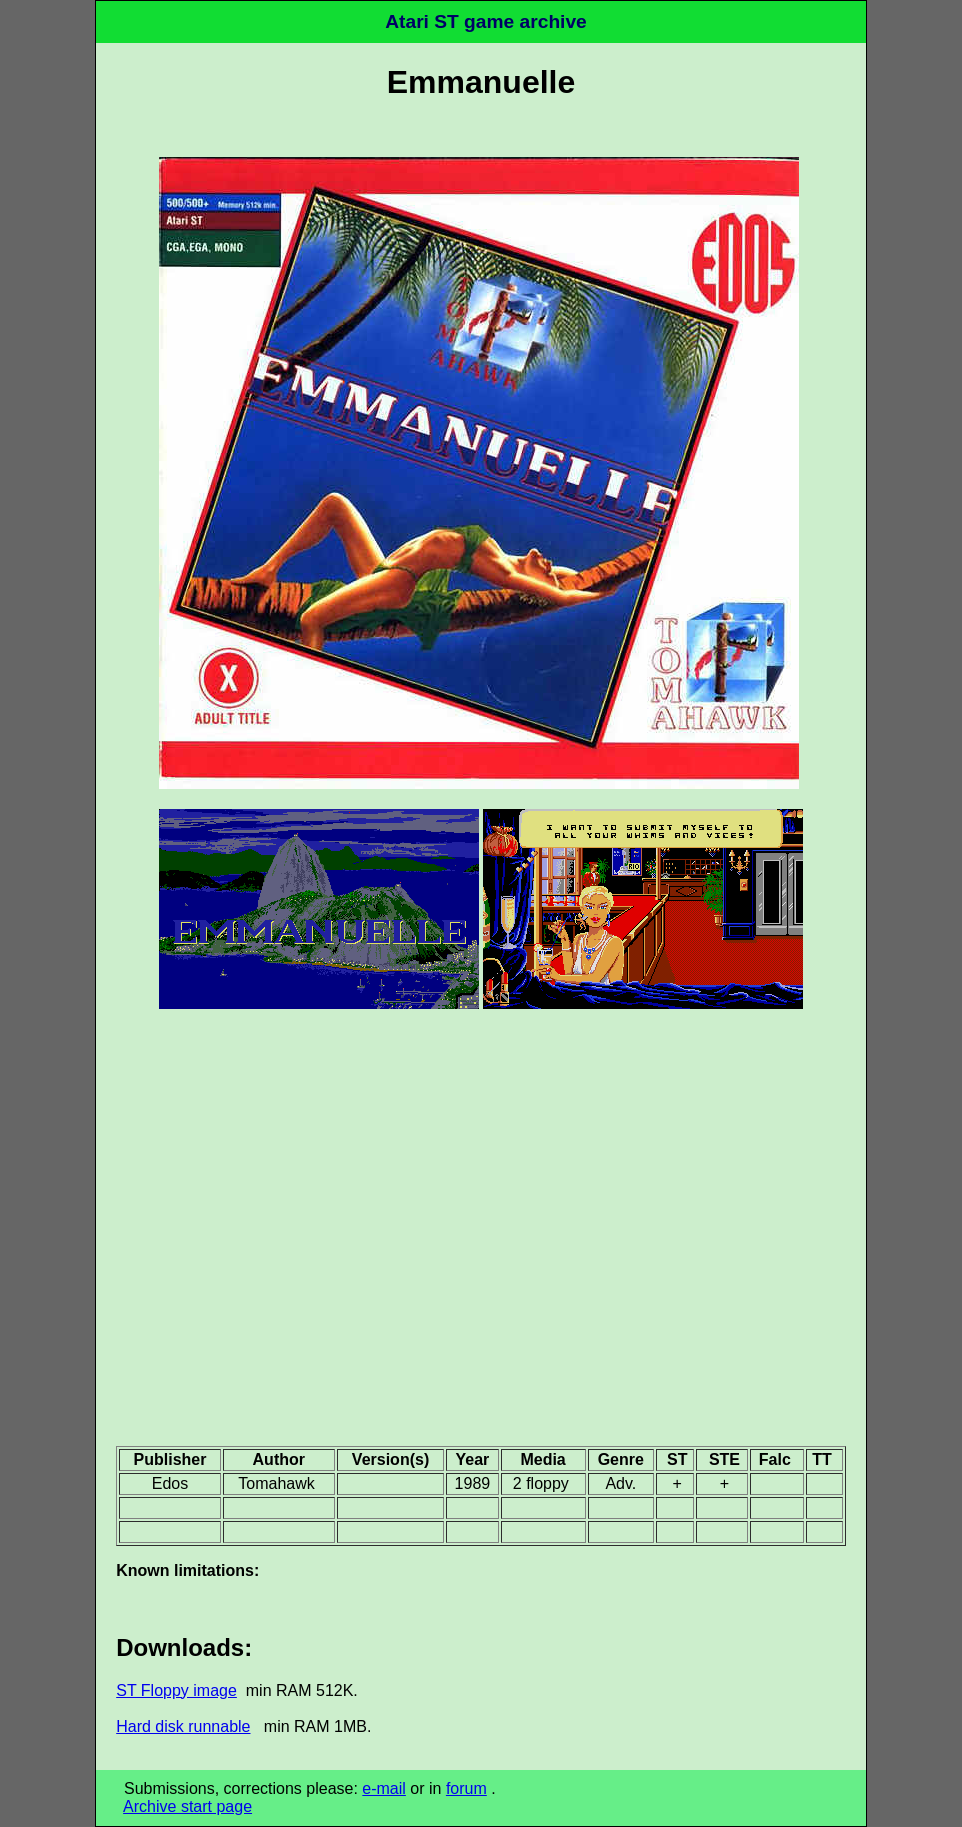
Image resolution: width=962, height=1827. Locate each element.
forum (466, 1788)
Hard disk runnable (183, 1726)
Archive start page (187, 1806)
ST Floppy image (176, 1690)
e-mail (384, 1788)
